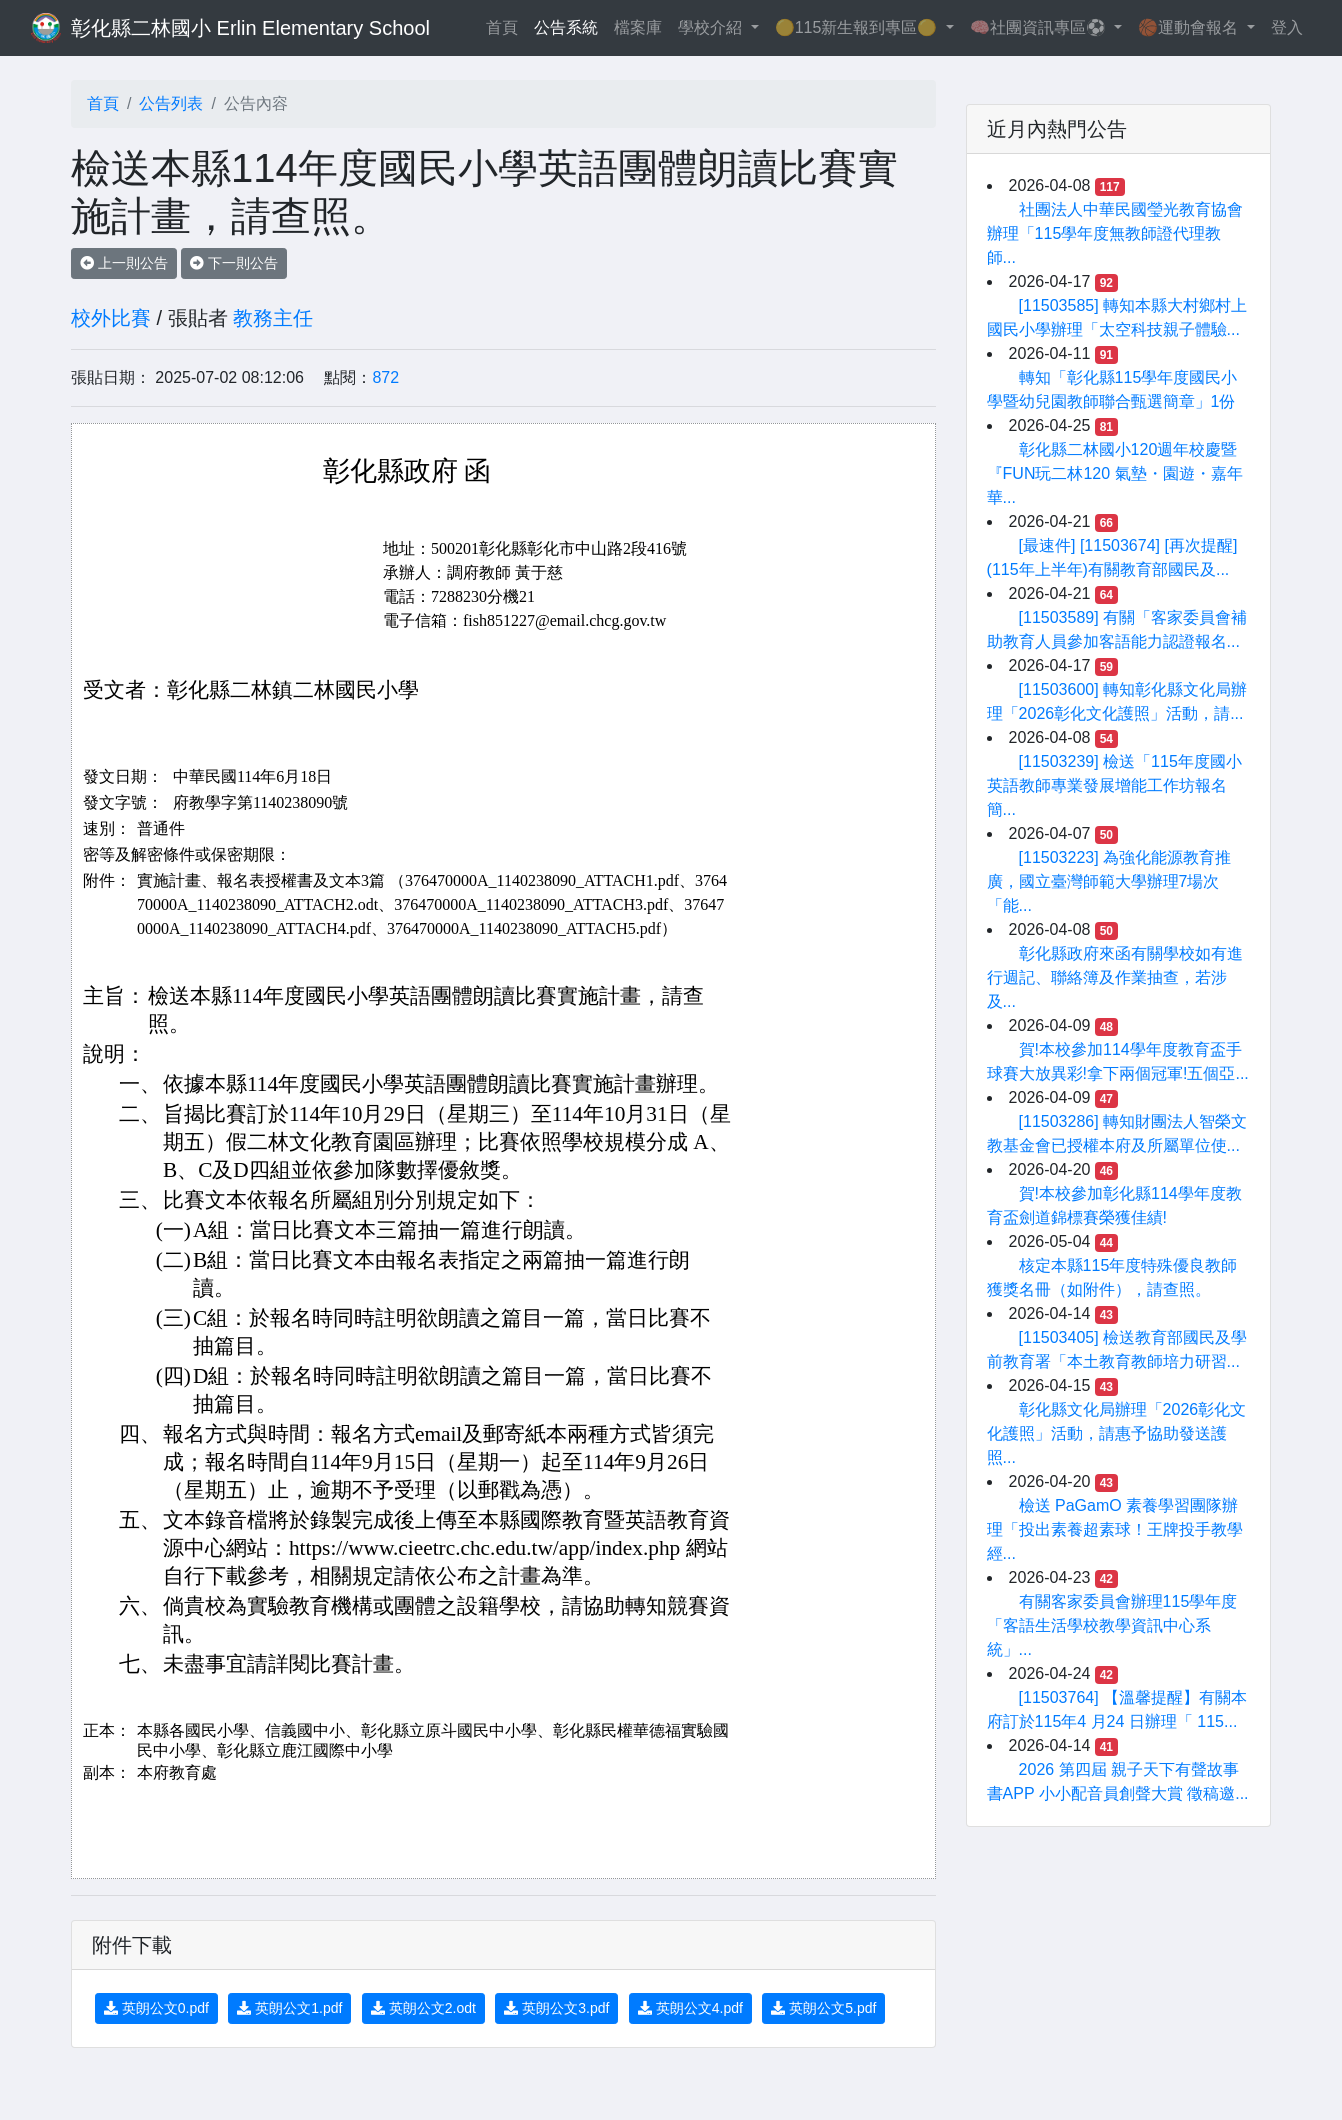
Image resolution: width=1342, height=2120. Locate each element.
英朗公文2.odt (423, 2008)
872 (385, 377)
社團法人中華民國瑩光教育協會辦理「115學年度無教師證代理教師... (1115, 233)
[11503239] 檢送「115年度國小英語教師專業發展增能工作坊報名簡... (1114, 785)
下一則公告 (234, 263)
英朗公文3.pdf (556, 2008)
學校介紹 (712, 27)
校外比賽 (111, 318)
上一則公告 (124, 263)
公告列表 (171, 103)
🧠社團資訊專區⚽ (1040, 27)
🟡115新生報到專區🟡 (858, 27)
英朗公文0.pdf (156, 2008)
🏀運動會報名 (1190, 27)
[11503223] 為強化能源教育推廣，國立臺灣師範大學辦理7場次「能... (1109, 881)
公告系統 (566, 27)
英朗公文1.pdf (289, 2008)
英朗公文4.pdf (690, 2008)
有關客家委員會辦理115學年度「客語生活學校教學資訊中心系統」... (1112, 1625)
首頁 (506, 25)
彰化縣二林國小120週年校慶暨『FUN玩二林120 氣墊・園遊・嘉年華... (1115, 473)
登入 (1287, 27)
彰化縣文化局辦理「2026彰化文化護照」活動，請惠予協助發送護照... (1117, 1433)
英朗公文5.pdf (823, 2008)
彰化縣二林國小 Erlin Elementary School (250, 28)
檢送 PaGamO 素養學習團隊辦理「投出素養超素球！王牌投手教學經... (1115, 1529)
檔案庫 (638, 27)
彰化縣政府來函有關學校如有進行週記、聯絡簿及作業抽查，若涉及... (1115, 977)
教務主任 (273, 318)
